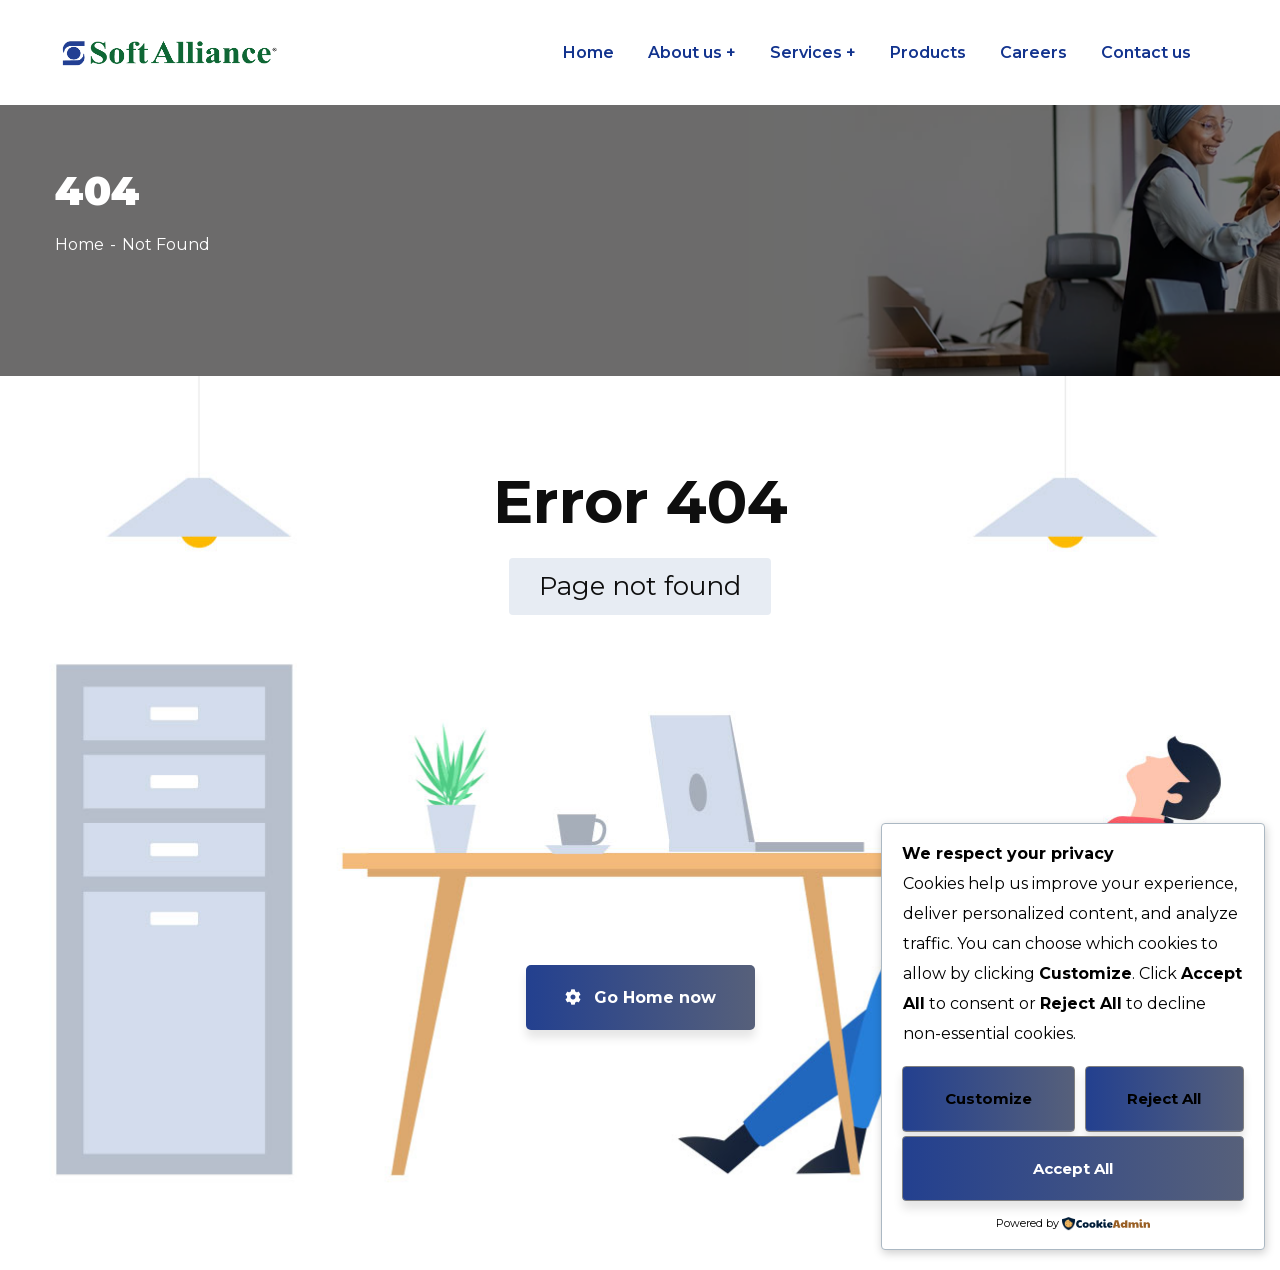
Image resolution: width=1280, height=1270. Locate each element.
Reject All (1164, 1098)
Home (79, 244)
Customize (988, 1098)
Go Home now (640, 997)
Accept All (1073, 1168)
